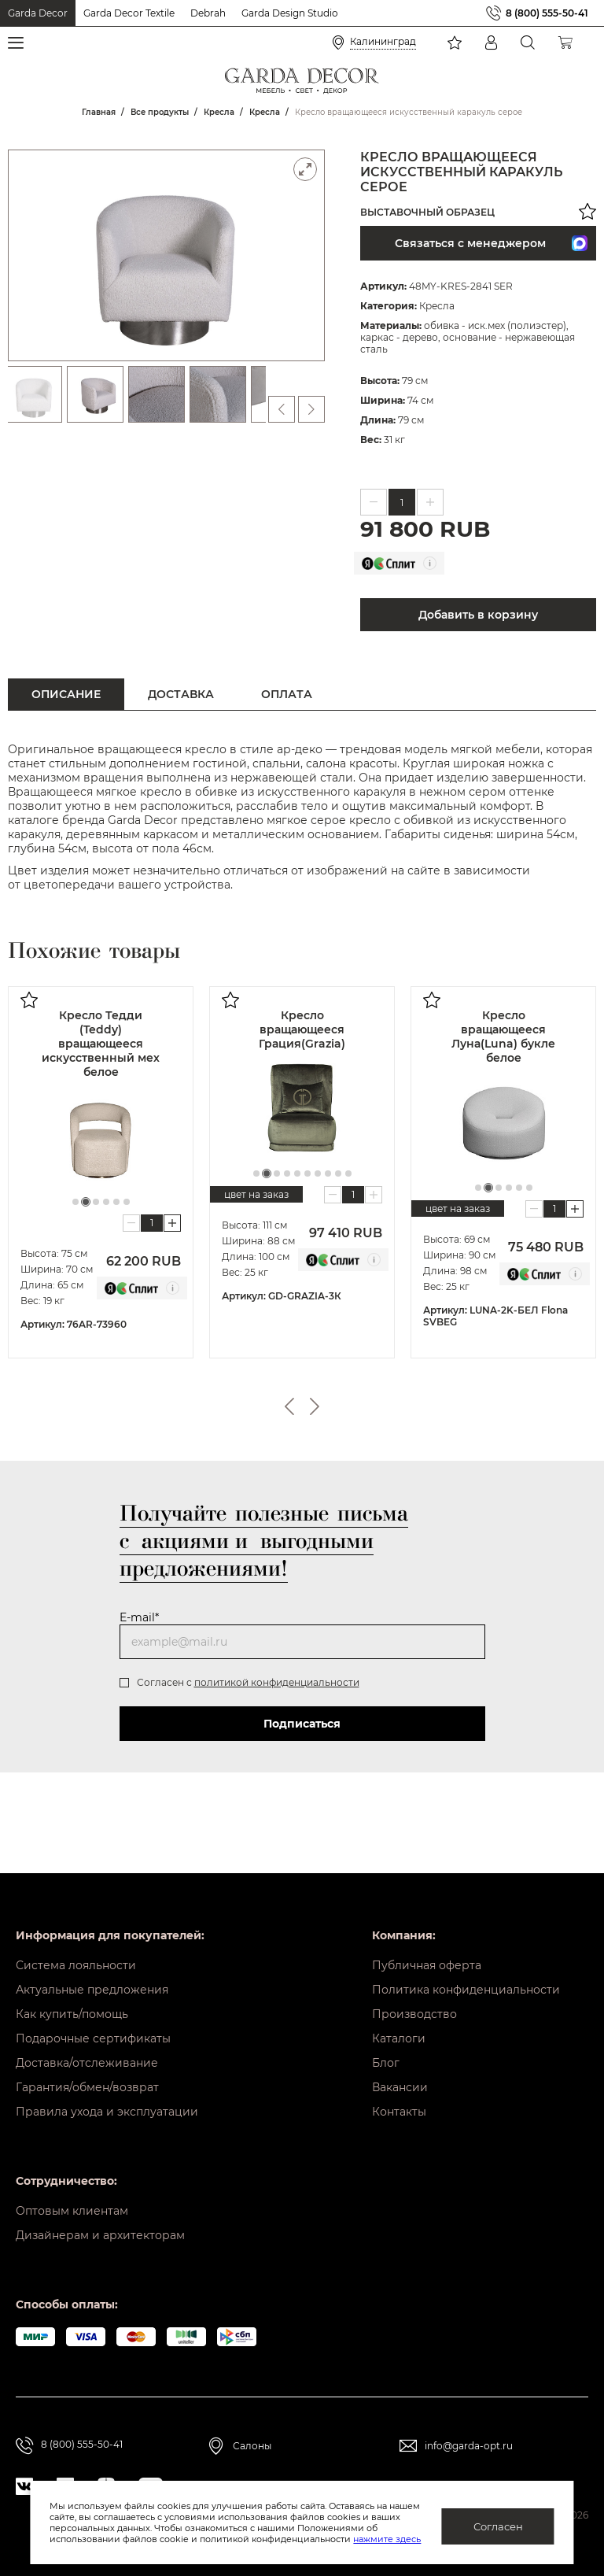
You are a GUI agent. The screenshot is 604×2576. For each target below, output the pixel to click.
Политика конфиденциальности (466, 1990)
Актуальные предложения (92, 1990)
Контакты (399, 2112)
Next (314, 1406)
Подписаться (302, 1724)
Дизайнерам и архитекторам (100, 2235)
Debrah (208, 13)
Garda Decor (38, 13)
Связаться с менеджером (491, 243)
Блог (386, 2063)
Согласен (498, 2526)
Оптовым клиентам (72, 2211)
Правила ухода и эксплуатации (107, 2112)
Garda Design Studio (289, 13)
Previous (289, 1406)
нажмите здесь (387, 2539)
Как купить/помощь (72, 2014)
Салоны (252, 2446)
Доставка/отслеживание (87, 2063)
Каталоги (398, 2038)
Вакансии (400, 2087)
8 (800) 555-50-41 (547, 13)
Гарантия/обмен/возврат (87, 2087)
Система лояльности (76, 1965)
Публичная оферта (426, 1965)
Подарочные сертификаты (93, 2038)
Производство (414, 2014)
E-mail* (139, 1617)
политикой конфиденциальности (276, 1682)
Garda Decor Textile (129, 13)
